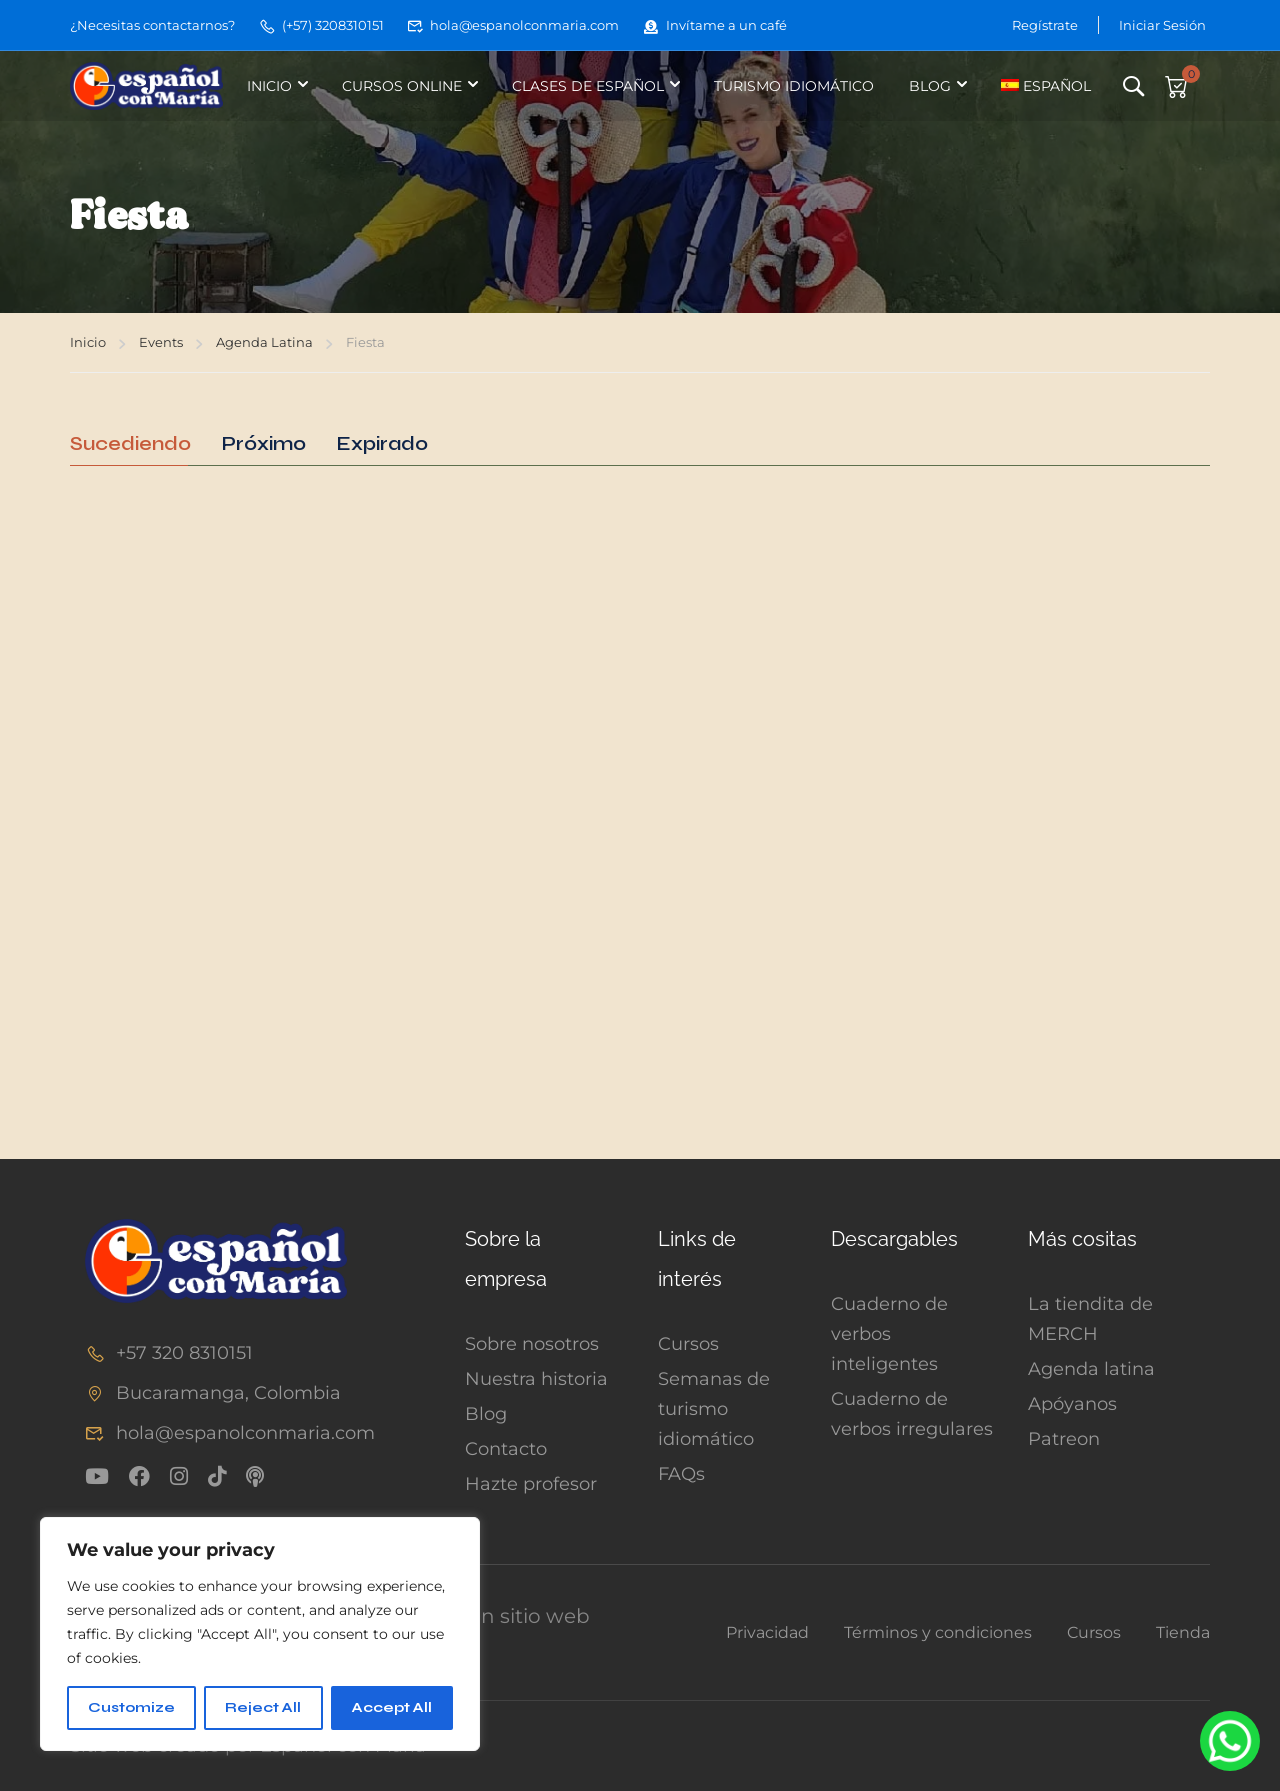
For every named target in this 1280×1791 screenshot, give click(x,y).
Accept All (392, 1707)
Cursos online (402, 86)
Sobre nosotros (532, 1344)
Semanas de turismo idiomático (714, 1409)
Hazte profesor (531, 1484)
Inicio (269, 86)
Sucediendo (130, 444)
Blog (930, 86)
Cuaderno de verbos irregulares (912, 1414)
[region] (260, 1634)
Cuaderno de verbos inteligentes (889, 1334)
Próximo (263, 444)
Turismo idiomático (794, 86)
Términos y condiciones (938, 1632)
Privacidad (767, 1632)
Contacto (506, 1449)
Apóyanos (1072, 1404)
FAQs (681, 1474)
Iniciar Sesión (1162, 25)
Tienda (1183, 1632)
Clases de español (588, 86)
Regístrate (1045, 25)
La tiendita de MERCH (1090, 1319)
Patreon (1064, 1439)
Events (161, 342)
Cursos (688, 1344)
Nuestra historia (536, 1379)
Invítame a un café (714, 25)
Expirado (382, 444)
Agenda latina (1091, 1369)
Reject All (263, 1707)
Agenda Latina (264, 342)
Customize (131, 1707)
